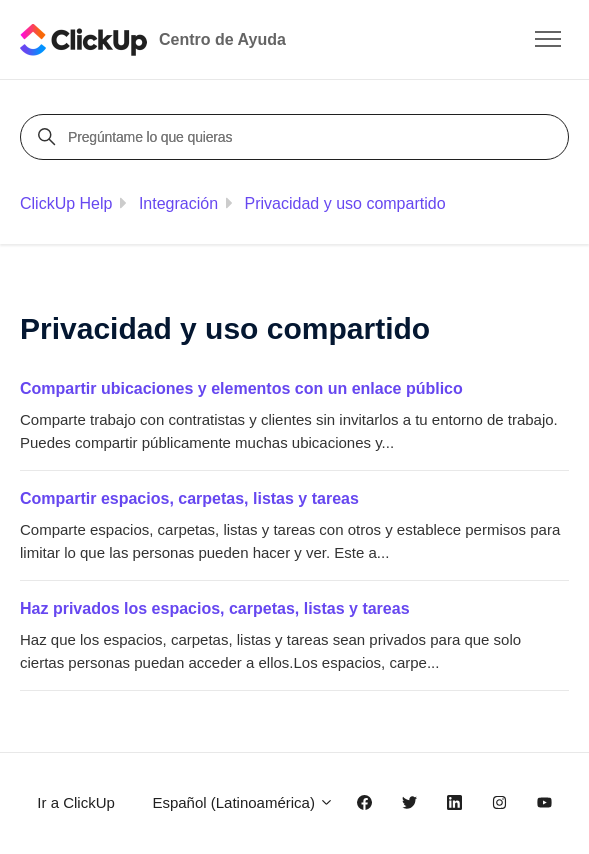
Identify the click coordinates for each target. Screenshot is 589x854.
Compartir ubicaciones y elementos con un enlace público (241, 388)
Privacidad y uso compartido (345, 203)
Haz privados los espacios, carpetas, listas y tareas (215, 608)
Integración (178, 203)
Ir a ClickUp (76, 802)
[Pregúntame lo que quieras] (297, 137)
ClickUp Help (66, 203)
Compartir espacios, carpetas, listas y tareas (189, 498)
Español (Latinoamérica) (243, 802)
